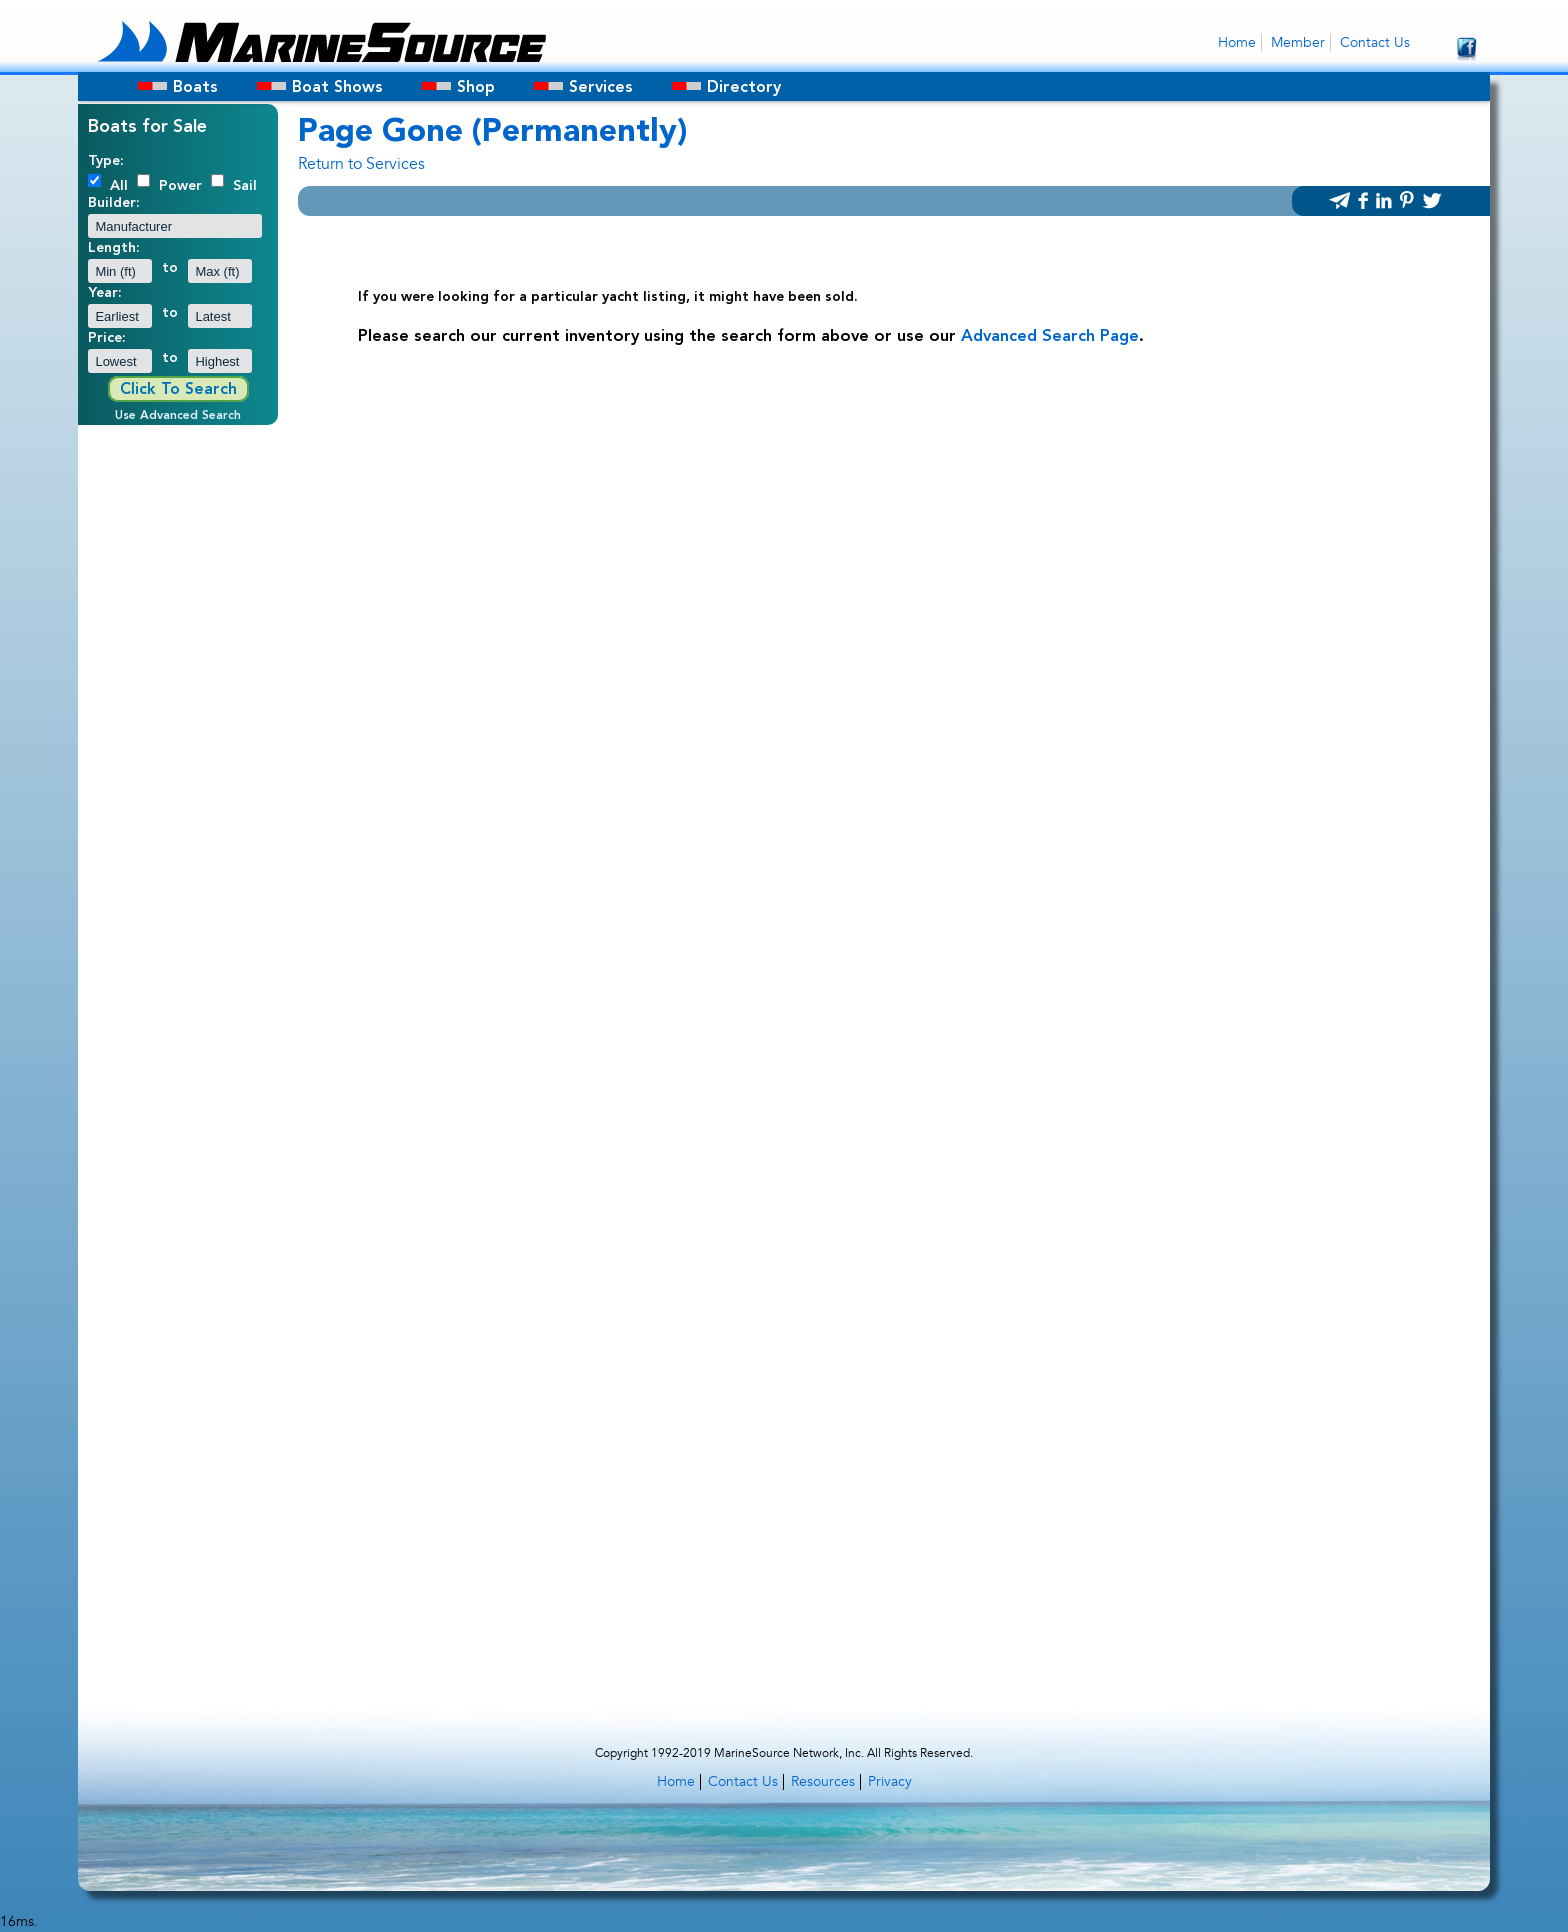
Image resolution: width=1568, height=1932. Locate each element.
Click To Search (178, 390)
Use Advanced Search (178, 416)
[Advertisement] (178, 735)
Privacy (890, 1781)
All (119, 186)
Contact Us (1375, 42)
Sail (245, 186)
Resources (823, 1781)
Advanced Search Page (1050, 337)
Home (1237, 42)
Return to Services (361, 164)
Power (180, 186)
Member (1298, 42)
